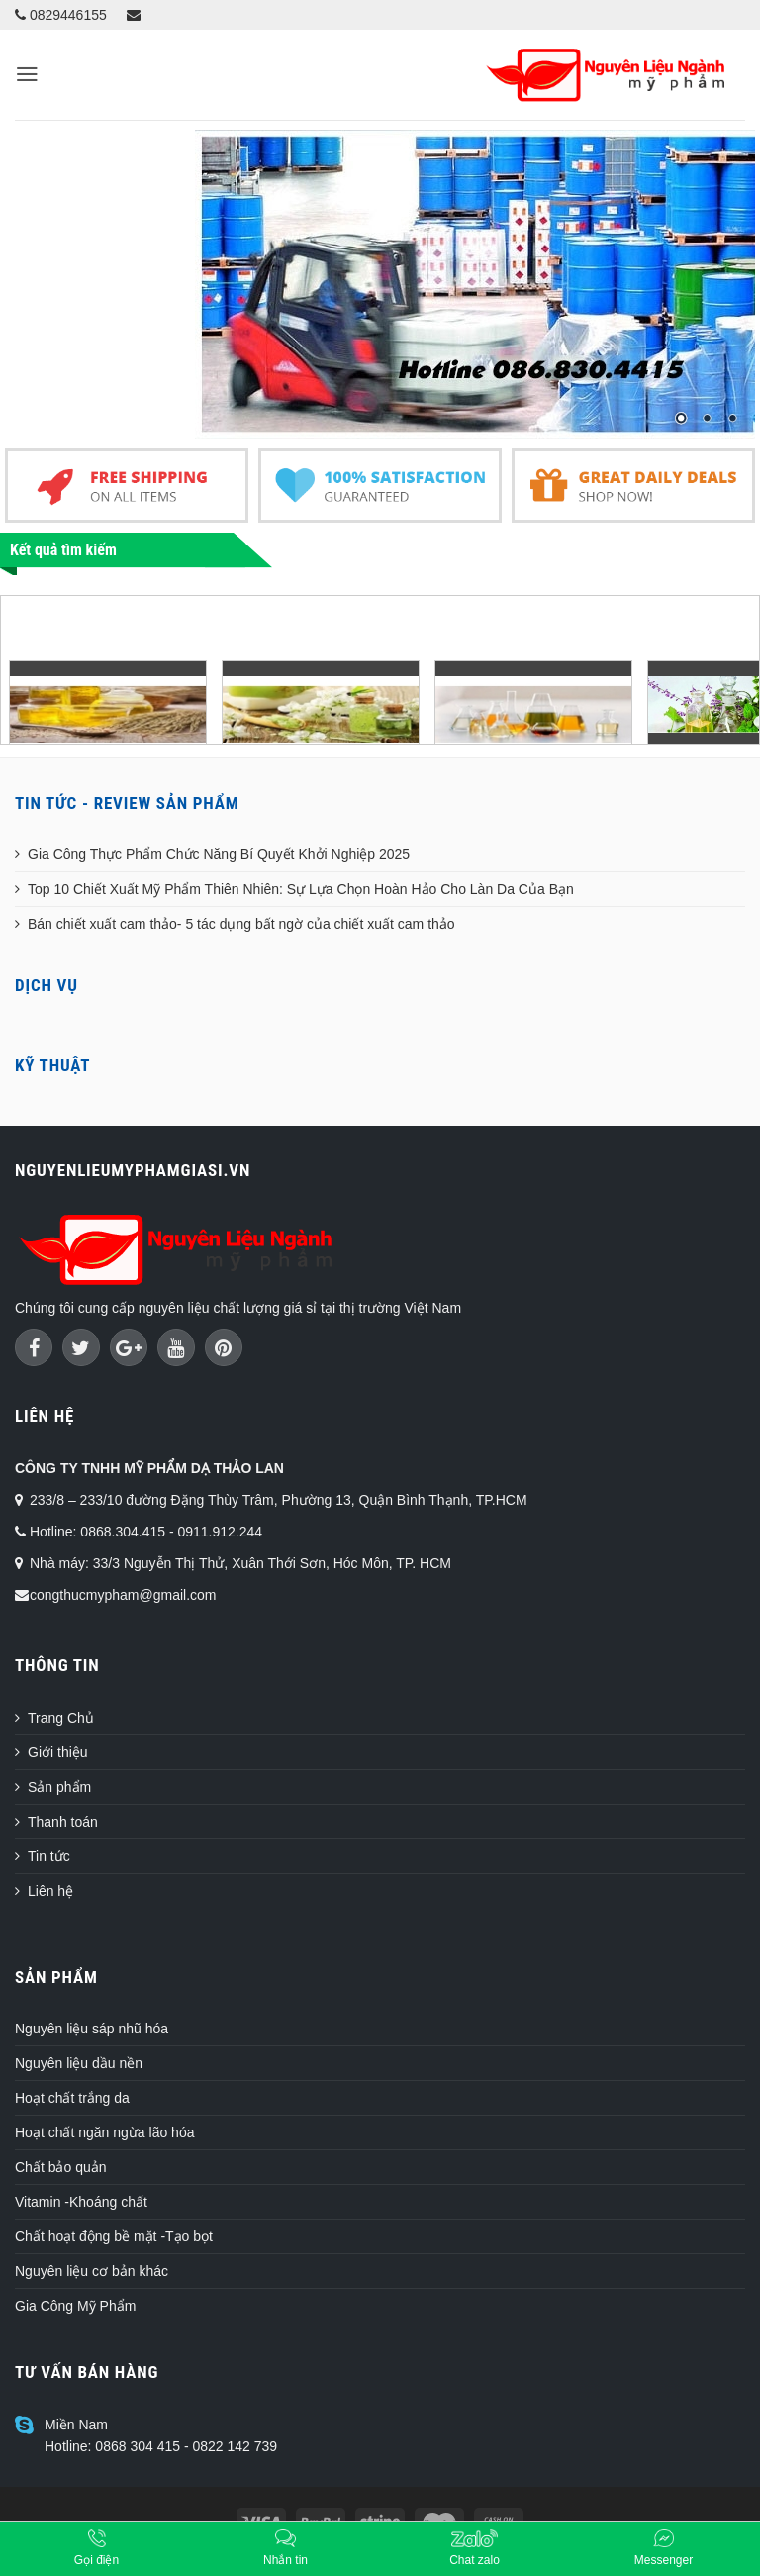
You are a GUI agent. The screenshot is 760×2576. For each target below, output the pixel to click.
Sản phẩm (59, 1787)
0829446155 (61, 15)
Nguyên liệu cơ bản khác (91, 2271)
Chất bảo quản (61, 2167)
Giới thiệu (58, 1752)
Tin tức (49, 1856)
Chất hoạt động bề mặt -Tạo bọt (114, 2236)
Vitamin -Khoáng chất (81, 2202)
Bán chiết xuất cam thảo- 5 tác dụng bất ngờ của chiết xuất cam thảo (241, 924)
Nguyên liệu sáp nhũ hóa (91, 2028)
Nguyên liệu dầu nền (78, 2063)
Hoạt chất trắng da (72, 2098)
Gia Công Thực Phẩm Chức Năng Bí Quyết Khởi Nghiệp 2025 (219, 854)
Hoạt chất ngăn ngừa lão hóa (104, 2132)
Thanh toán (63, 1822)
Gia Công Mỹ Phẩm (75, 2306)
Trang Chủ (61, 1718)
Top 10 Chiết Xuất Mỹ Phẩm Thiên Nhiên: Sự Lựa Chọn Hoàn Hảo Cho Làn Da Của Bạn (301, 889)
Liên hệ (50, 1891)
